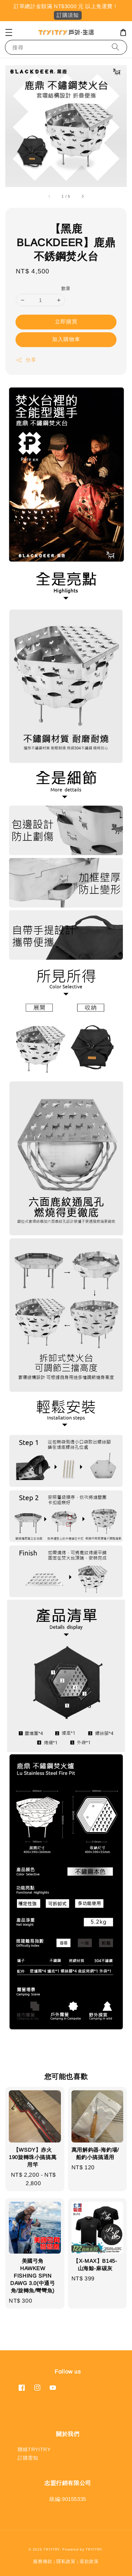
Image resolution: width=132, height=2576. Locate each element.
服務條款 (42, 2561)
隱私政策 (66, 2561)
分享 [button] (26, 360)
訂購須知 (67, 15)
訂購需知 (28, 2458)
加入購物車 (66, 339)
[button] (9, 32)
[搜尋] (115, 47)
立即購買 (66, 322)
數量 (66, 288)
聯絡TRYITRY (34, 2449)
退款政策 (89, 2561)
